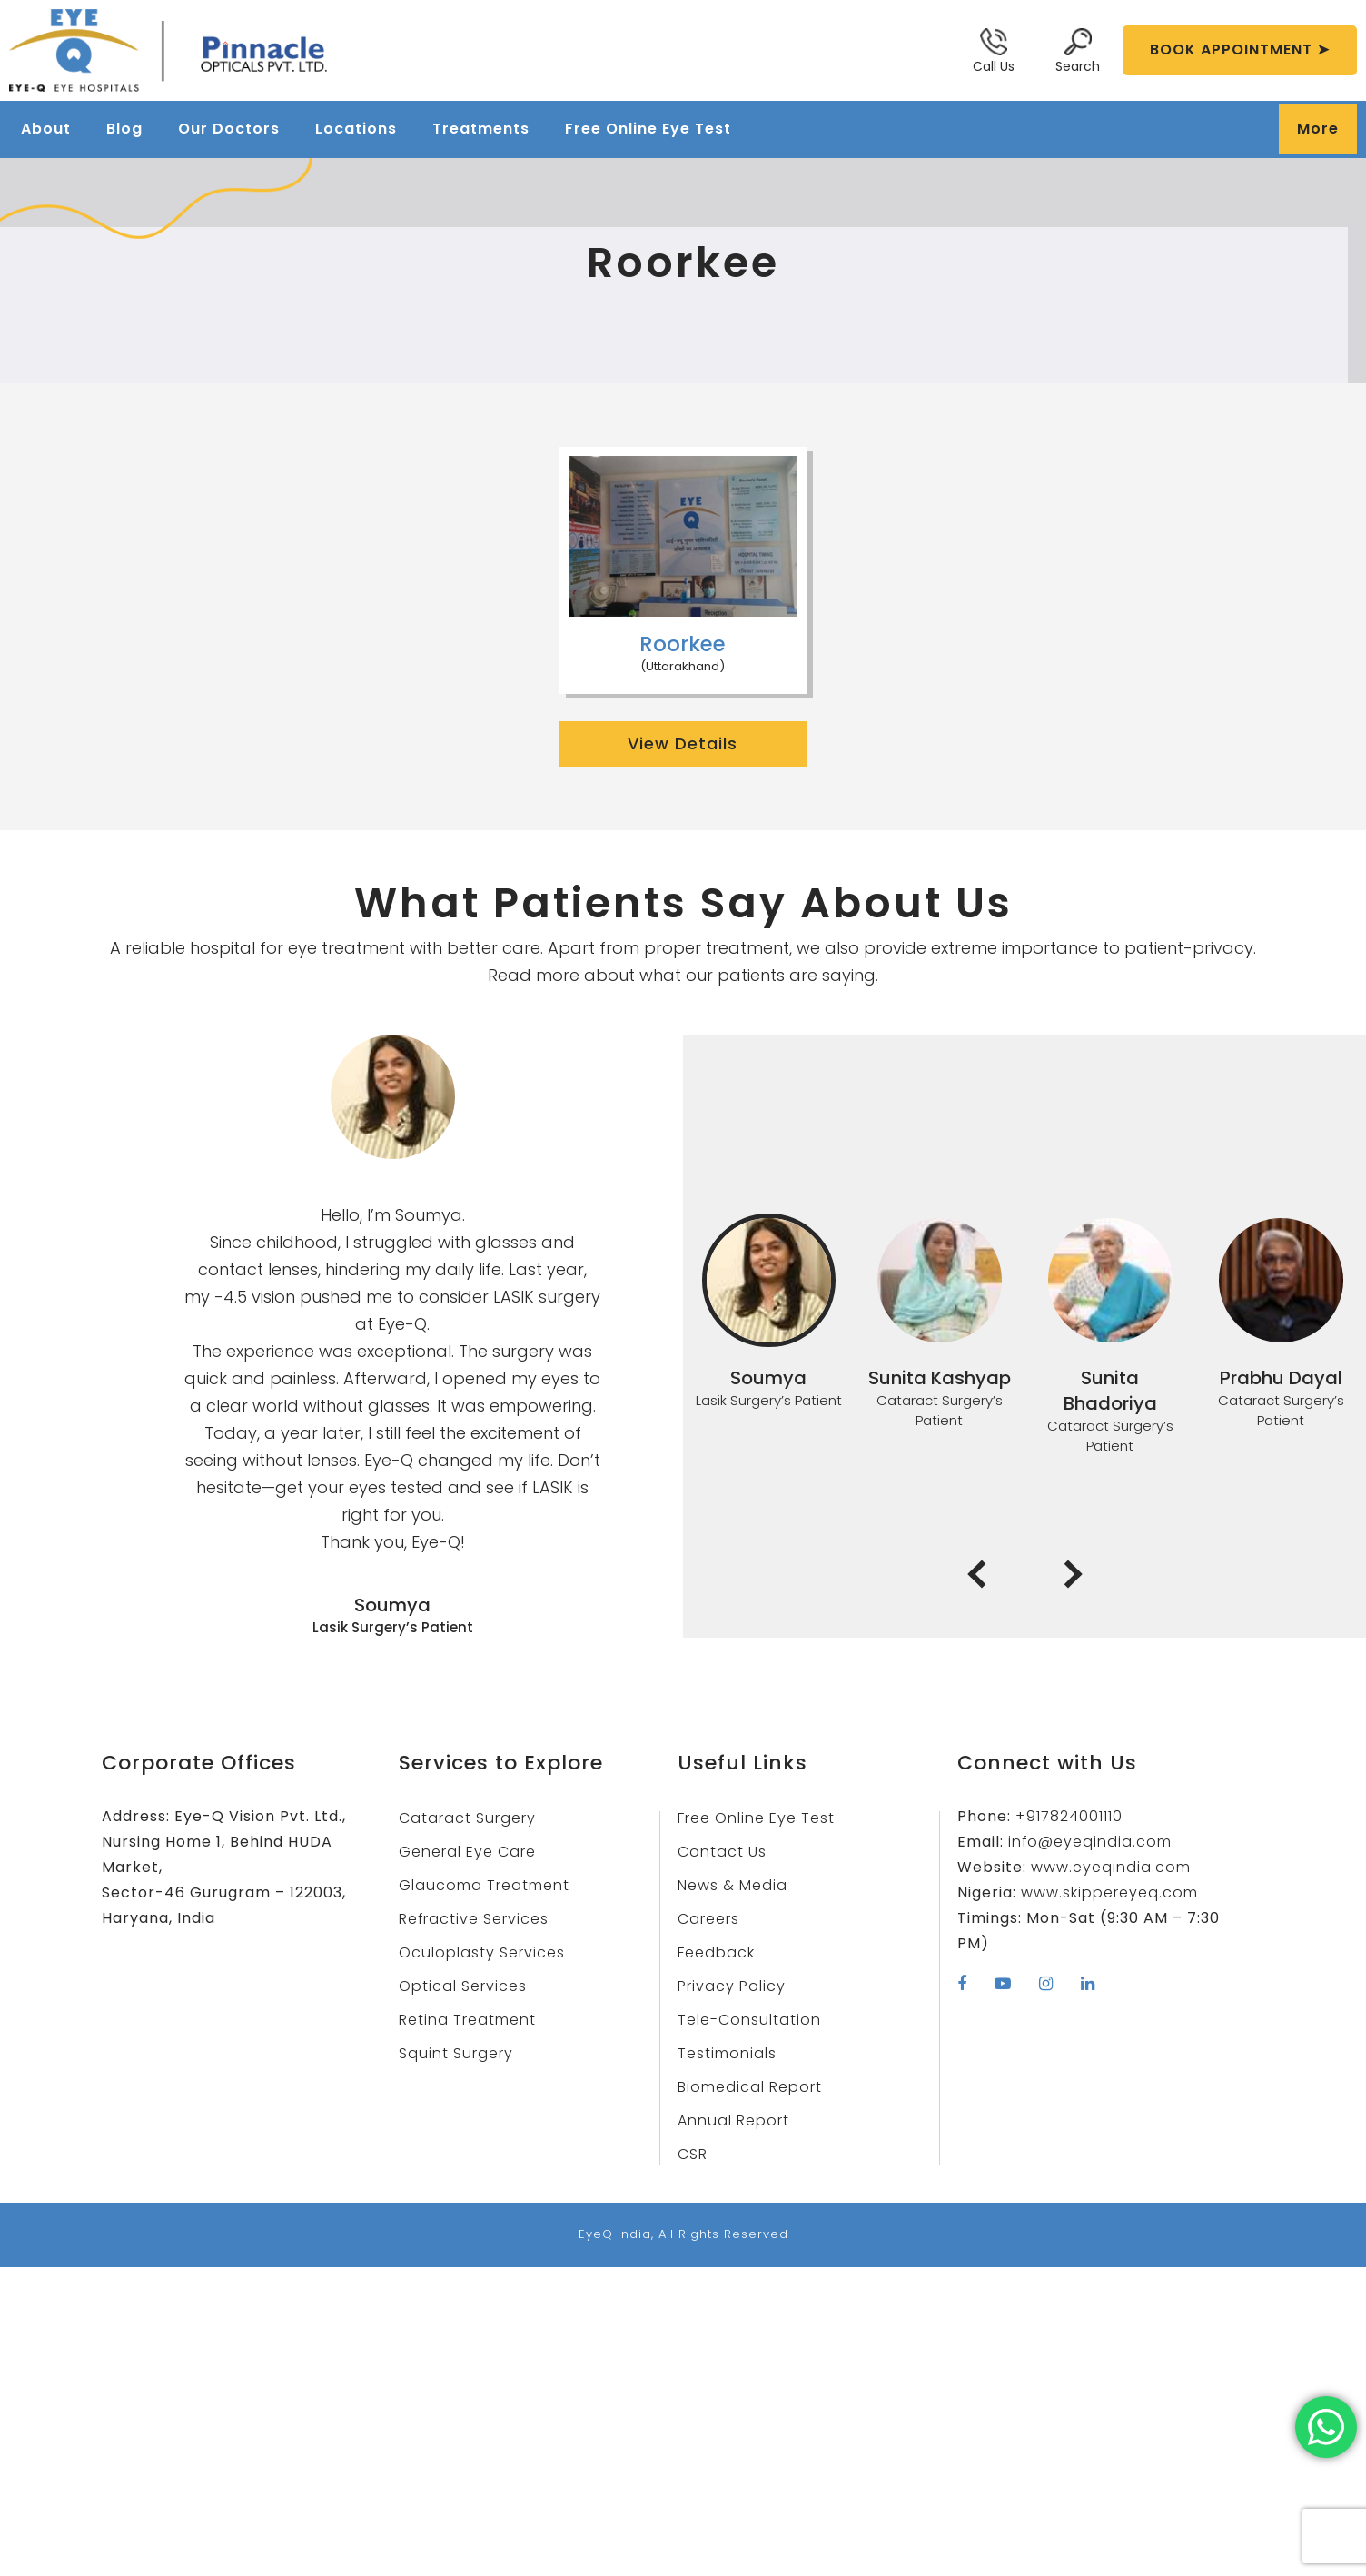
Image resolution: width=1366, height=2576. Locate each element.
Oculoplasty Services (483, 1952)
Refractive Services (476, 1918)
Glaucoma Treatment (485, 1885)
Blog (124, 128)
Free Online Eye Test (648, 128)
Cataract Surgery (469, 1818)
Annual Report (735, 2120)
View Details (682, 743)
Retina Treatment (470, 2019)
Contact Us (722, 1851)
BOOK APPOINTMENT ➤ (1240, 49)
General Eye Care (469, 1851)
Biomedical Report (751, 2086)
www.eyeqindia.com (1109, 1867)
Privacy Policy (733, 1986)
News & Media (732, 1885)
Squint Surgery (456, 2053)
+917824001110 (1070, 1816)
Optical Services (464, 1986)
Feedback (717, 1952)
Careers (710, 1918)
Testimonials (728, 2053)
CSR (693, 2154)
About (46, 128)
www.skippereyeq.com (1111, 1892)
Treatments (481, 128)
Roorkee (682, 644)
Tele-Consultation (750, 2019)
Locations (356, 128)
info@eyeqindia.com (1088, 1841)
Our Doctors (229, 128)
